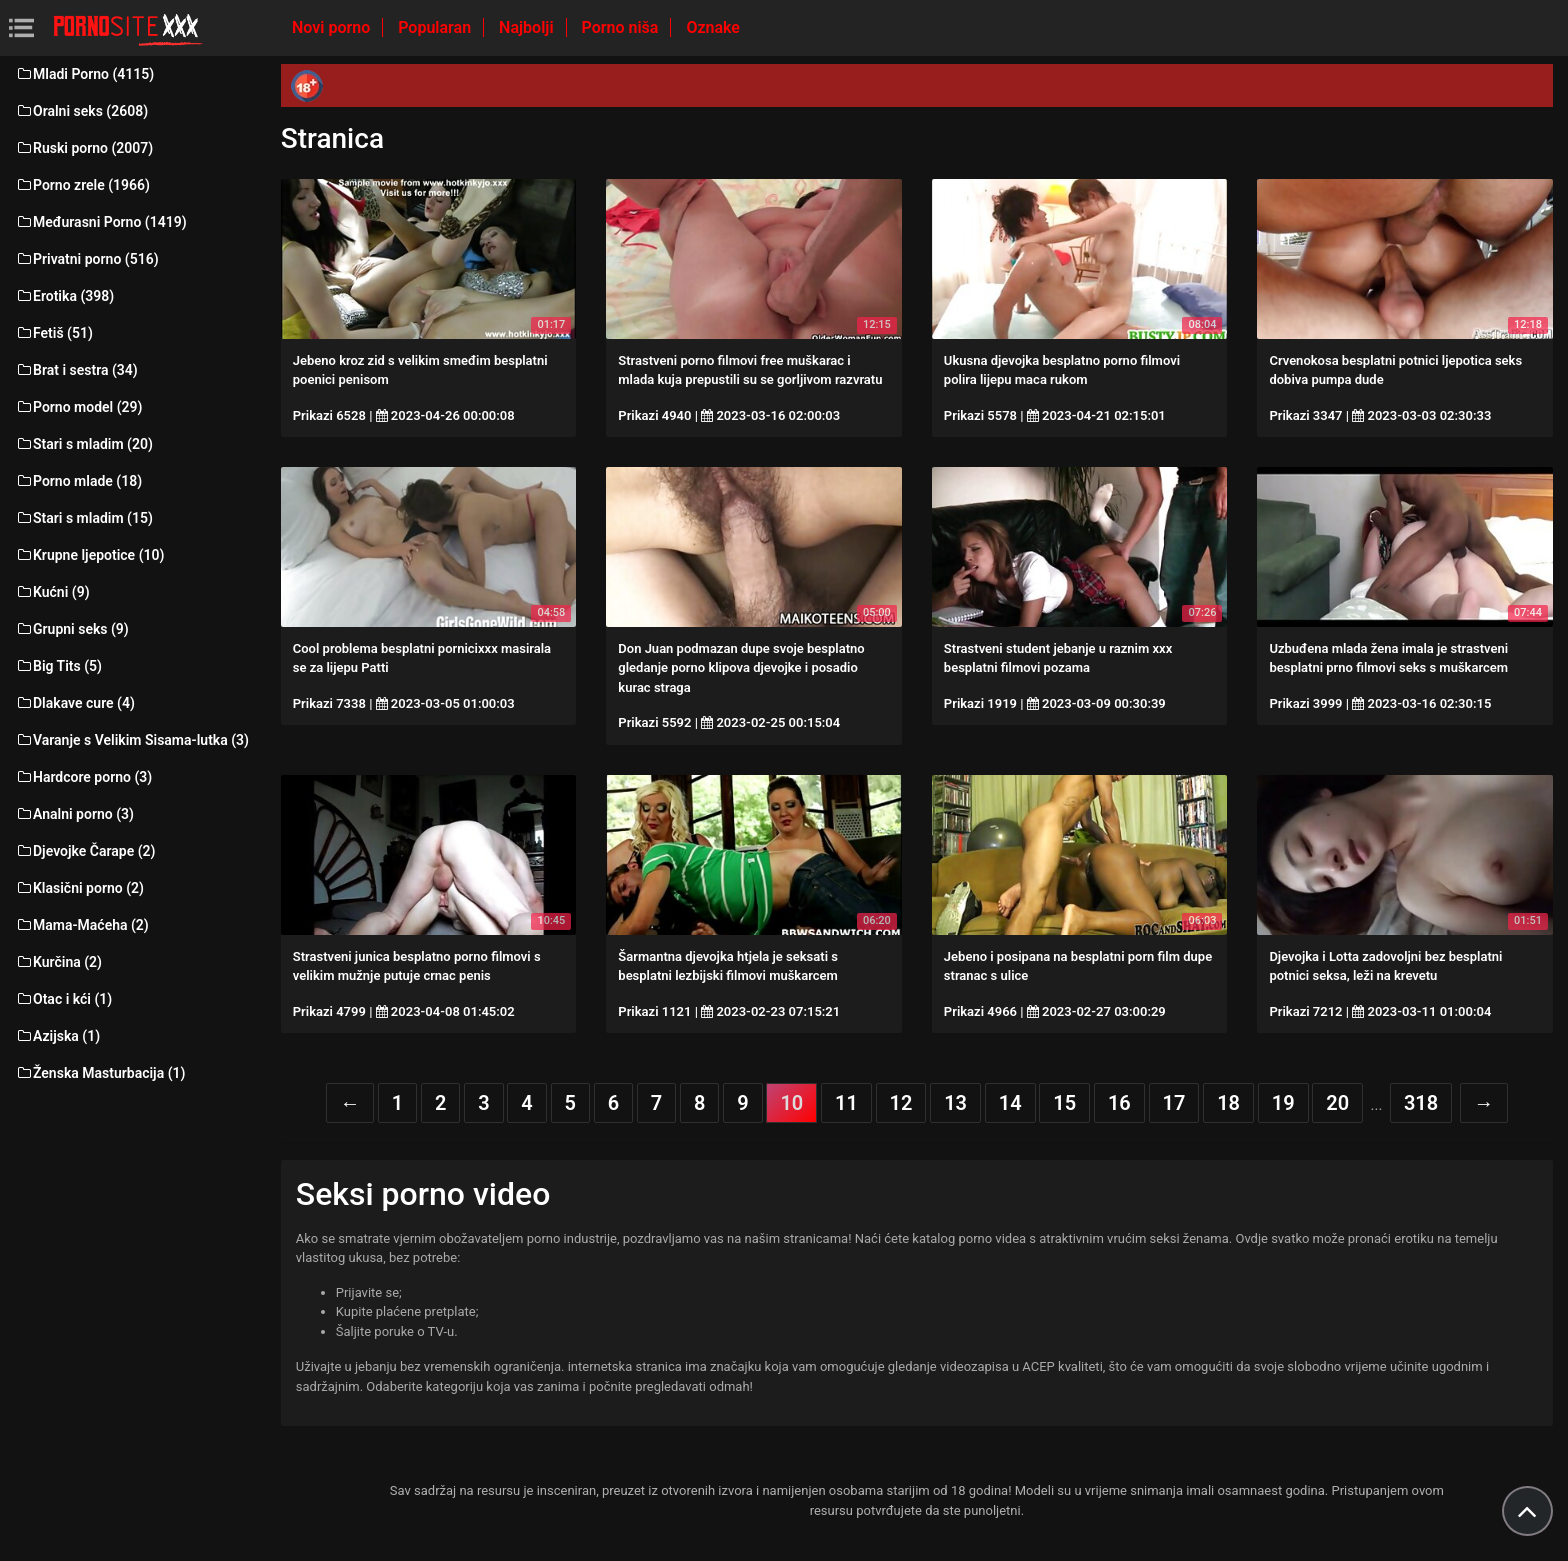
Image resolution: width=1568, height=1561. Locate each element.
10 (791, 1103)
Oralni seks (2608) (81, 111)
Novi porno (333, 27)
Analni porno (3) (74, 814)
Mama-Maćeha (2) (82, 925)
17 (1174, 1103)
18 (1228, 1103)
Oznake (713, 27)
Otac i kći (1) (63, 999)
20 (1337, 1103)
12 (901, 1103)
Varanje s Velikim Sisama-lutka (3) (132, 740)
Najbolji (528, 27)
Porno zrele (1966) (82, 185)
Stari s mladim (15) (84, 518)
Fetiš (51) (54, 333)
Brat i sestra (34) (76, 370)
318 (1421, 1103)
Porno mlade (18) (78, 481)
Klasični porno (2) (79, 888)
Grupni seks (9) (72, 629)
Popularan (436, 27)
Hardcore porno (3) (83, 777)
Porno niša (622, 27)
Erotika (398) (64, 296)
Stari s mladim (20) (84, 444)
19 (1283, 1103)
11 (846, 1103)
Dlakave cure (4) (75, 703)
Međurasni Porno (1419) (101, 222)
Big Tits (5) (58, 666)
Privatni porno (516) (87, 259)
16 (1119, 1103)
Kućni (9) (52, 592)
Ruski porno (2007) (84, 148)
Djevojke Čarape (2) (85, 851)
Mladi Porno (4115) (84, 74)
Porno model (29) (78, 407)
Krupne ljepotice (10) (89, 555)
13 (955, 1103)
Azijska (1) (57, 1036)
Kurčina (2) (58, 962)
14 (1010, 1103)
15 (1064, 1103)
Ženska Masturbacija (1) (100, 1073)
